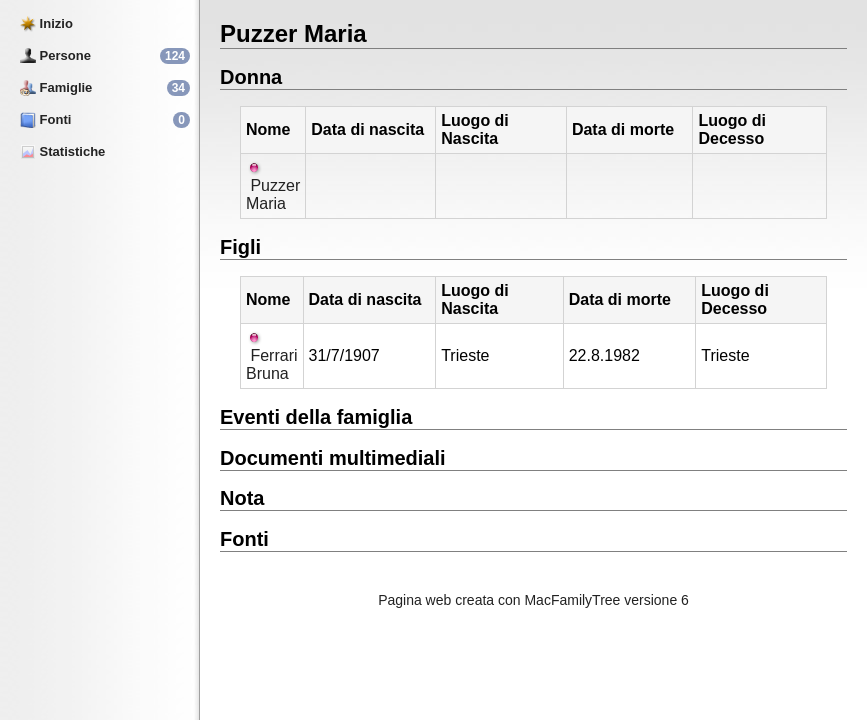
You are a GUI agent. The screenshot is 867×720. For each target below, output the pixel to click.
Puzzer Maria (273, 186)
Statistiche (62, 151)
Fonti (45, 119)
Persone (55, 55)
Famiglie (56, 87)
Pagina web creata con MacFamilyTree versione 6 (533, 600)
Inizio (46, 23)
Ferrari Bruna (272, 356)
